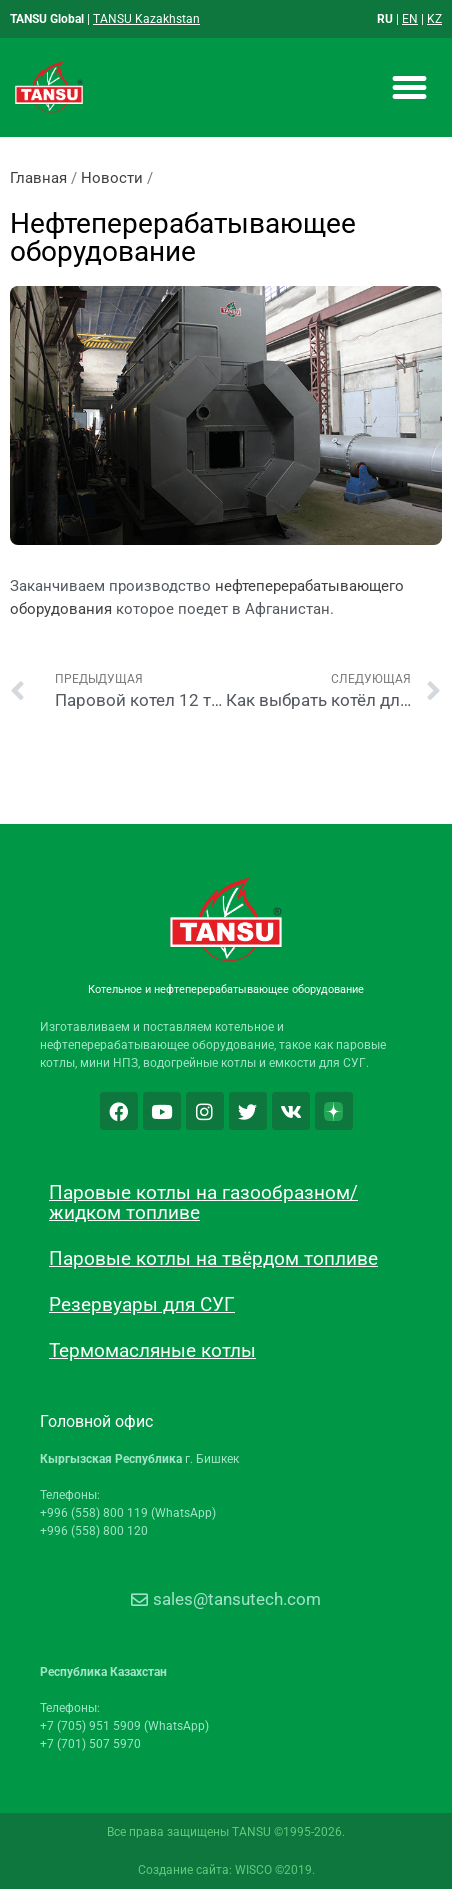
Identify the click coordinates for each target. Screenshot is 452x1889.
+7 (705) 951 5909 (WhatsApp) (124, 1726)
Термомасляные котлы (152, 1350)
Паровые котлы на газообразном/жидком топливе (203, 1202)
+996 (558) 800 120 (94, 1531)
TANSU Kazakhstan (146, 19)
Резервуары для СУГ (142, 1304)
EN (410, 19)
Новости (112, 178)
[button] (409, 88)
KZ (434, 19)
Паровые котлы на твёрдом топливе (213, 1258)
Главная (38, 178)
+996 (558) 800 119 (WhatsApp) (128, 1513)
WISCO (253, 1870)
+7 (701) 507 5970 (90, 1744)
